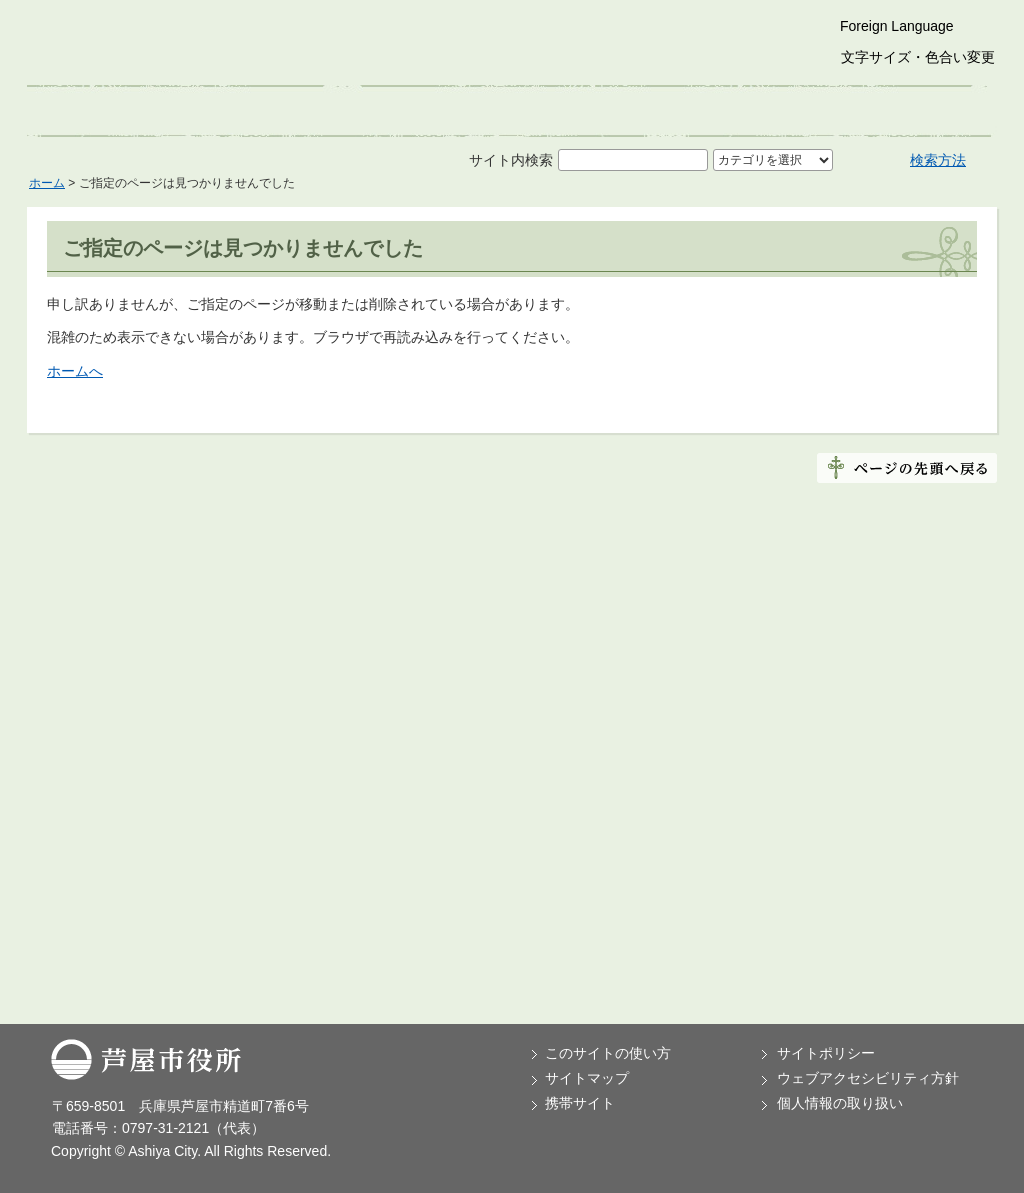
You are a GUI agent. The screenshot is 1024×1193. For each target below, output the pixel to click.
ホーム (47, 183)
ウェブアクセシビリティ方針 (868, 1078)
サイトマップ (587, 1078)
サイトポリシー (826, 1053)
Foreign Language (897, 26)
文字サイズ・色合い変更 (918, 57)
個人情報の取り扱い (840, 1103)
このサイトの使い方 (608, 1053)
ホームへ (75, 371)
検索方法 (938, 160)
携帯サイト (580, 1103)
